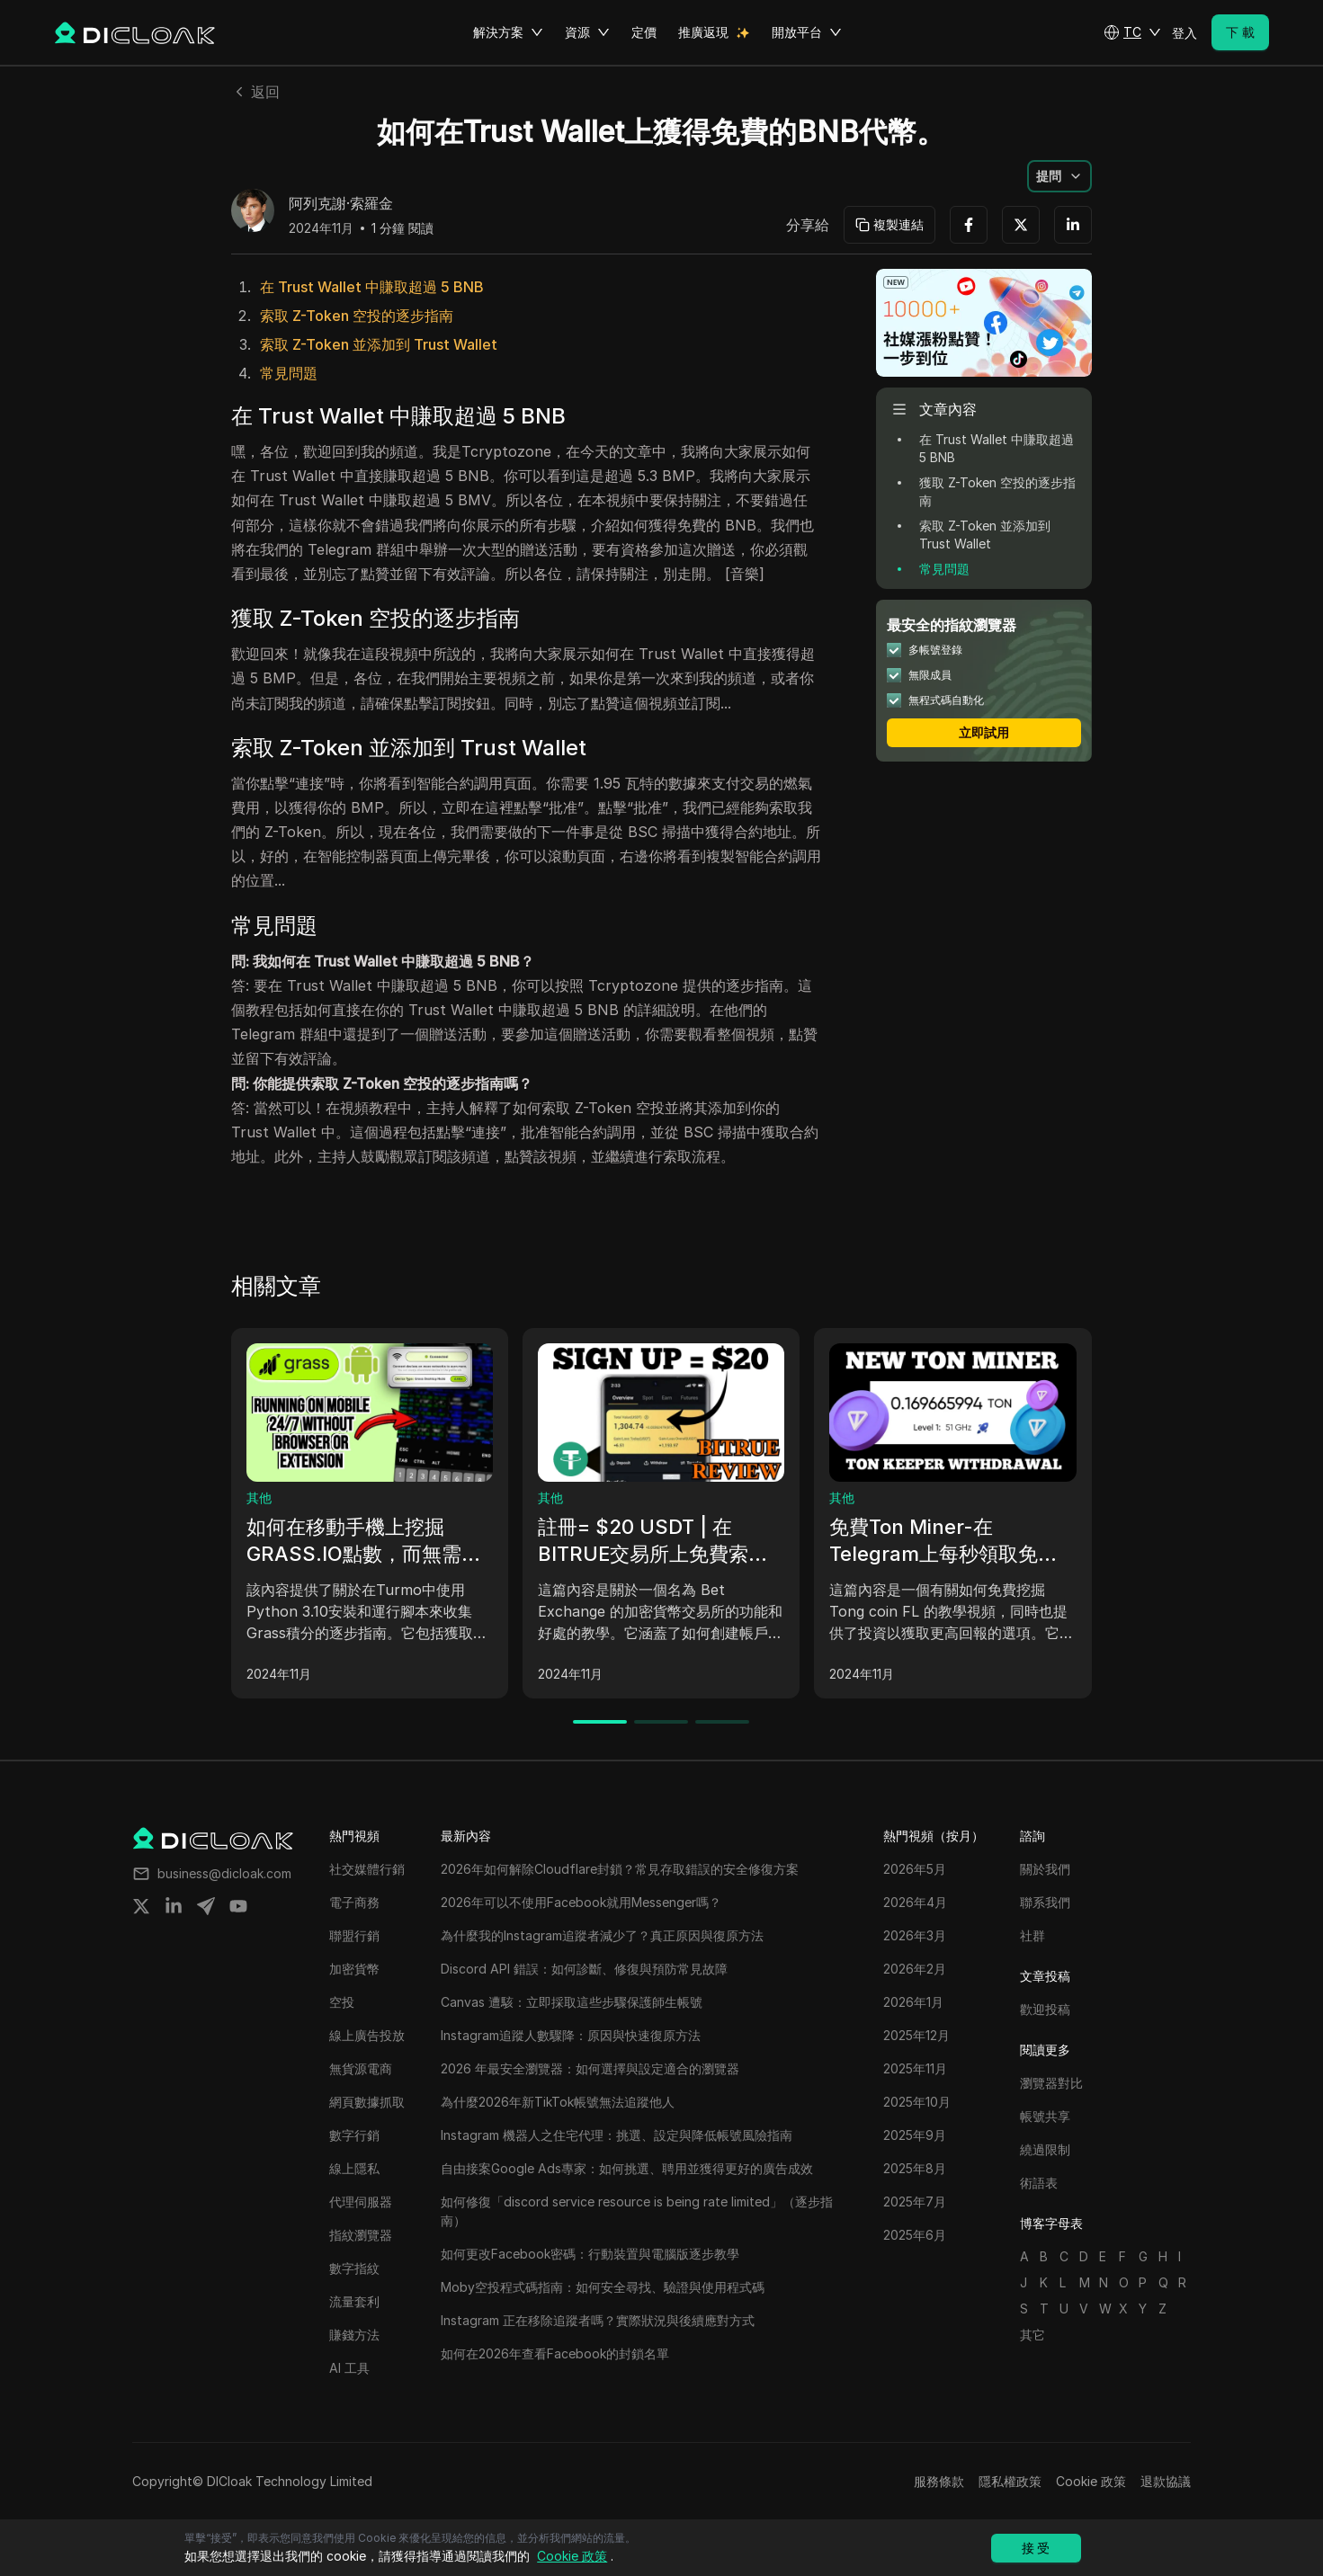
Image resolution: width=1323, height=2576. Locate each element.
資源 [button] (587, 32)
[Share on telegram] (206, 1906)
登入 (1184, 32)
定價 (644, 32)
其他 (259, 1497)
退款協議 (1165, 2481)
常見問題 (288, 373)
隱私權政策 (1010, 2481)
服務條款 (939, 2481)
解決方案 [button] (508, 32)
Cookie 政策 (1091, 2481)
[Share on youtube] (238, 1906)
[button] (1132, 32)
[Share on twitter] (141, 1906)
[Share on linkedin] (174, 1906)
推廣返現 (703, 32)
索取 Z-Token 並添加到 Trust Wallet (378, 344)
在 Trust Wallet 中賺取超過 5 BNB (372, 287)
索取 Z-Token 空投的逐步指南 (356, 316)
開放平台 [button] (807, 32)
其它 (1032, 2334)
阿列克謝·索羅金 (341, 204)
